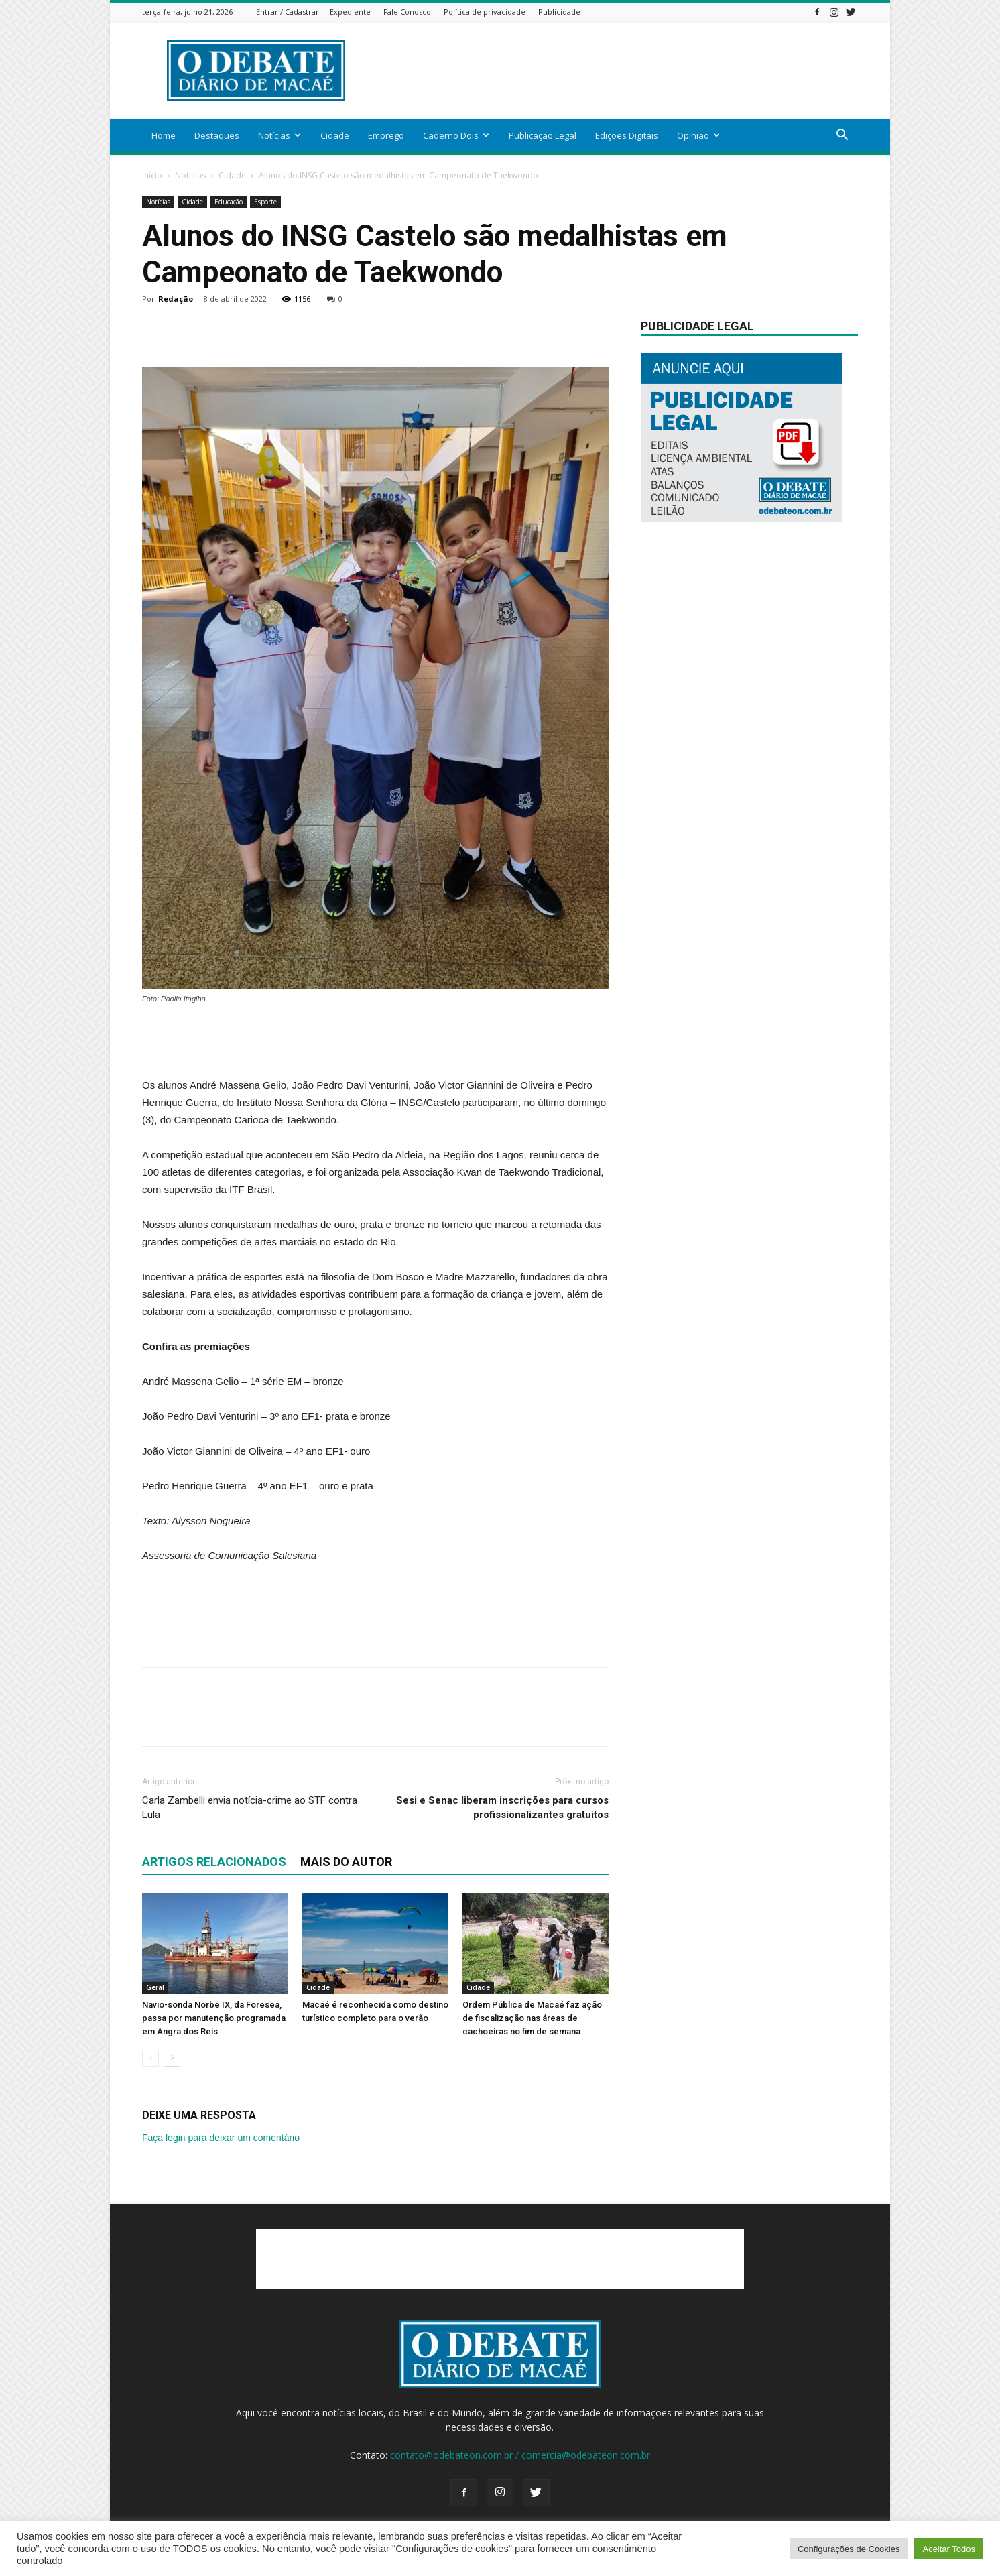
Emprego (386, 135)
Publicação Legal (542, 135)
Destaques (216, 135)
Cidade (334, 135)
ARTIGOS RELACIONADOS (214, 1862)
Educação (228, 201)
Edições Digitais (626, 135)
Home (163, 135)
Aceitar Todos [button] (948, 2549)
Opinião (698, 135)
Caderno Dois (456, 135)
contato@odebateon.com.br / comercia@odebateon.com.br (520, 2455)
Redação (175, 299)
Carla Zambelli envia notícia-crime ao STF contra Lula (249, 1807)
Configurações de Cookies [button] (848, 2549)
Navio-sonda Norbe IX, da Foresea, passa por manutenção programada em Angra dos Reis (214, 2018)
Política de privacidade (484, 12)
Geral (155, 1987)
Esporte (265, 201)
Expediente (350, 12)
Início (152, 175)
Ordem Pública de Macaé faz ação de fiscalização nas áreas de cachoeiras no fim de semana (532, 2018)
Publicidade (559, 12)
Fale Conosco (407, 12)
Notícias (279, 135)
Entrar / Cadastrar (287, 12)
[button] (842, 136)
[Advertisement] (614, 70)
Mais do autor (346, 1862)
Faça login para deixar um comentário (221, 2137)
